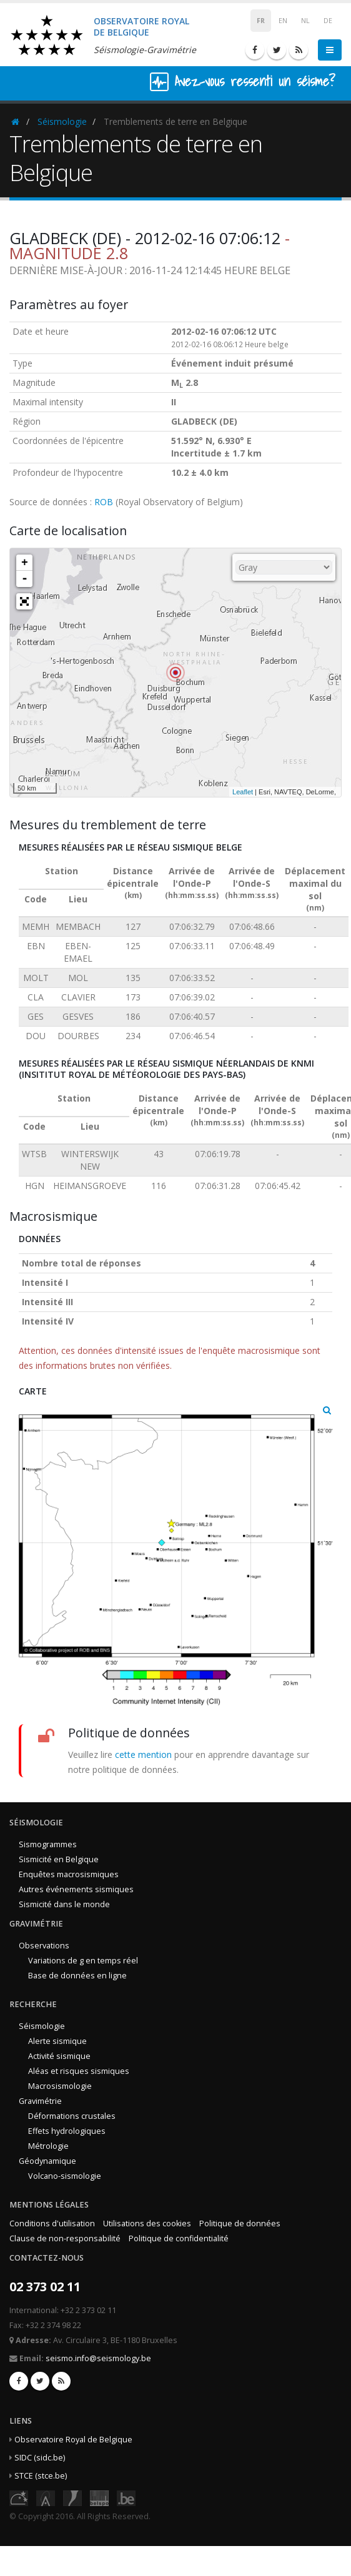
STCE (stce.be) (40, 2475)
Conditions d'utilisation (52, 2223)
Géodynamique (47, 2161)
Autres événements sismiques (76, 1889)
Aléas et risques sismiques (78, 2071)
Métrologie (48, 2146)
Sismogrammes (48, 1844)
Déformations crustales (72, 2116)
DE (328, 20)
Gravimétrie (40, 2101)
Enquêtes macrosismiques (69, 1874)
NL (305, 20)
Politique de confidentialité (179, 2238)
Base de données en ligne (77, 1975)
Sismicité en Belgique (59, 1859)
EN (283, 20)
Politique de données (239, 2223)
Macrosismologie (60, 2086)
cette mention (143, 1754)
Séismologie (62, 121)
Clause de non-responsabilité (65, 2238)
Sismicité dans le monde (64, 1904)
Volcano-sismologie (64, 2176)
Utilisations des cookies (147, 2223)
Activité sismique (59, 2056)
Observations (44, 1945)
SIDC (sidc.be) (39, 2457)
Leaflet (242, 792)
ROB (103, 502)
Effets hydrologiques (67, 2131)
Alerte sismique (57, 2041)
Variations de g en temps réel (83, 1960)
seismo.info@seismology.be (98, 2358)
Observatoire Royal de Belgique (73, 2439)
